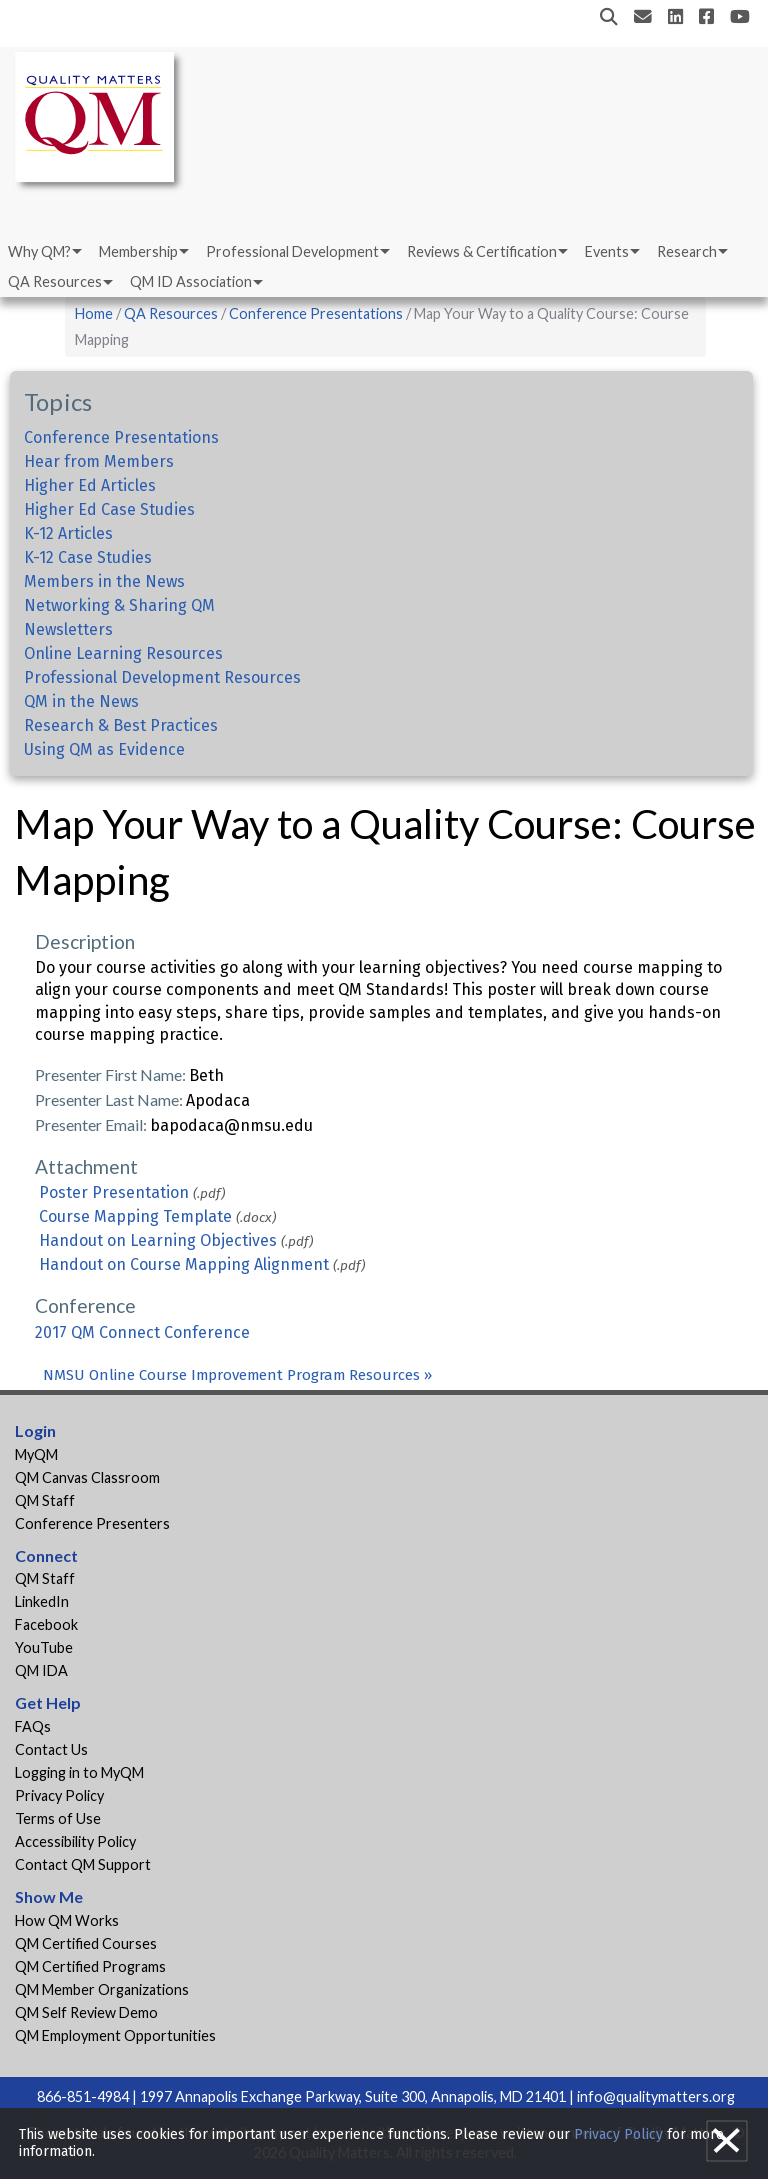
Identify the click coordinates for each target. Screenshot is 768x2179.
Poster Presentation (114, 1192)
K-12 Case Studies (88, 557)
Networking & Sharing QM (119, 605)
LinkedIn (42, 1601)
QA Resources (55, 281)
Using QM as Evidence (104, 749)
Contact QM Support (83, 1864)
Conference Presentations (316, 313)
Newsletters (68, 629)
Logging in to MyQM (79, 1772)
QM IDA (41, 1670)
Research (687, 251)
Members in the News (104, 581)
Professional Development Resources (162, 677)
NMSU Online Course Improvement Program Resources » (237, 1375)
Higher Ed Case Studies (109, 509)
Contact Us (51, 1749)
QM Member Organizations (102, 1989)
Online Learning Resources (123, 653)
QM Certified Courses (86, 1943)
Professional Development (292, 251)
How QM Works (67, 1920)
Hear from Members (99, 461)
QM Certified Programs (90, 1966)
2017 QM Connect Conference (142, 1332)
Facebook (46, 1624)
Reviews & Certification (482, 251)
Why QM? (39, 251)
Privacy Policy (59, 1795)
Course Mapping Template (135, 1216)
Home (94, 313)
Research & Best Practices (121, 725)
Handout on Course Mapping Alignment (184, 1264)
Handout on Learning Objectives (158, 1240)
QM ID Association (191, 281)
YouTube (44, 1647)
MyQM (36, 1454)
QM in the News (81, 701)
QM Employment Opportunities (115, 2035)
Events (607, 251)
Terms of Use (58, 1818)
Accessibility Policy (75, 1841)
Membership (138, 251)
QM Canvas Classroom (87, 1477)
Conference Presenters (92, 1523)
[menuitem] (43, 252)
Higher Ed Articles (90, 485)
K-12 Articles (68, 533)
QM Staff (45, 1500)
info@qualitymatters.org (656, 2096)
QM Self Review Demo (86, 2012)
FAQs (33, 1726)
